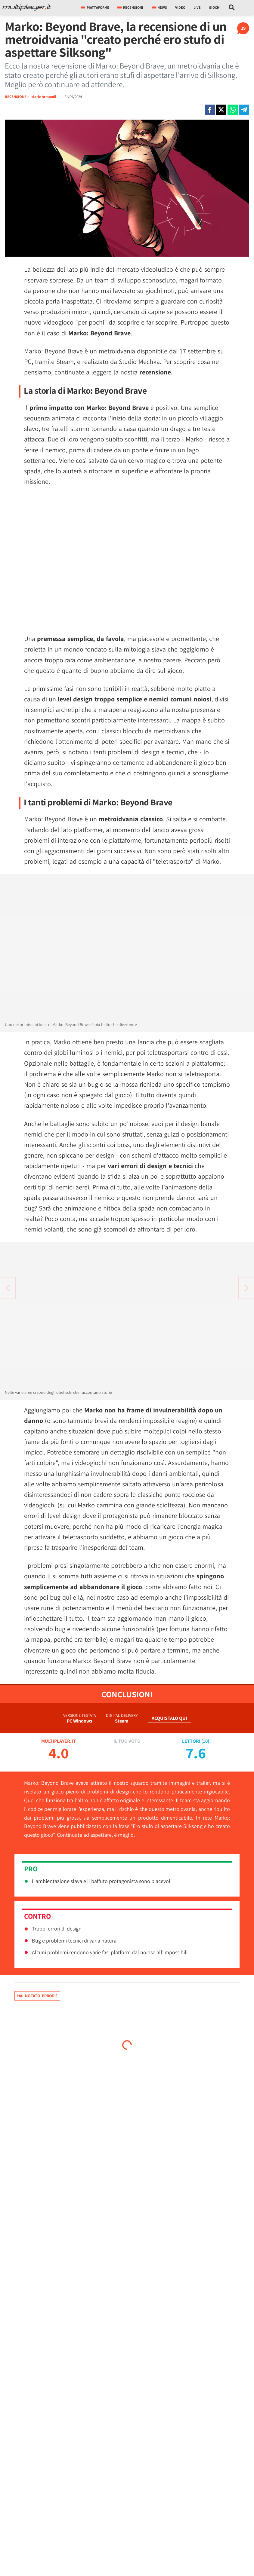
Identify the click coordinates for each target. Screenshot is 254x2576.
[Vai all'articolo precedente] (246, 1288)
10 (205, 1741)
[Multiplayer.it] (26, 8)
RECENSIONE (15, 96)
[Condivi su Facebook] (210, 110)
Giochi (215, 7)
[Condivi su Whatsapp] (233, 110)
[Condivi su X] (221, 110)
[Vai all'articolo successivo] (7, 1288)
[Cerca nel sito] (232, 7)
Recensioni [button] (130, 7)
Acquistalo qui (169, 1718)
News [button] (159, 7)
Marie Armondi (44, 96)
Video (180, 7)
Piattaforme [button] (95, 7)
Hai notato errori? (37, 1995)
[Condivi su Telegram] (244, 110)
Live (197, 7)
